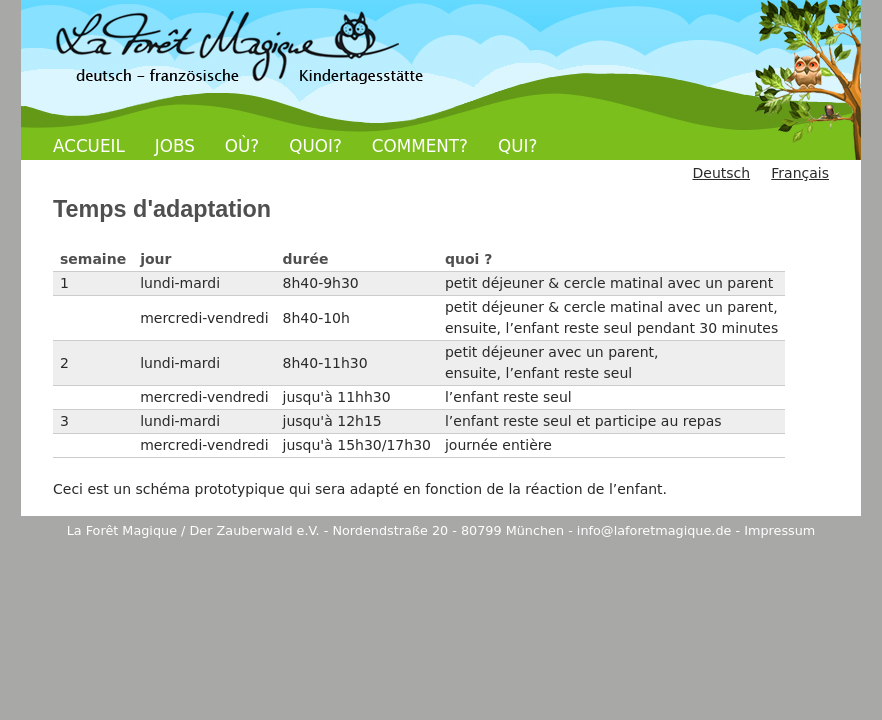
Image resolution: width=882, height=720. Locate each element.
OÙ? (242, 146)
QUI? (517, 146)
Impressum (779, 530)
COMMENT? (420, 146)
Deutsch (721, 173)
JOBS (175, 146)
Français (800, 173)
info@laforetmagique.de (654, 530)
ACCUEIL (89, 146)
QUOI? (315, 146)
